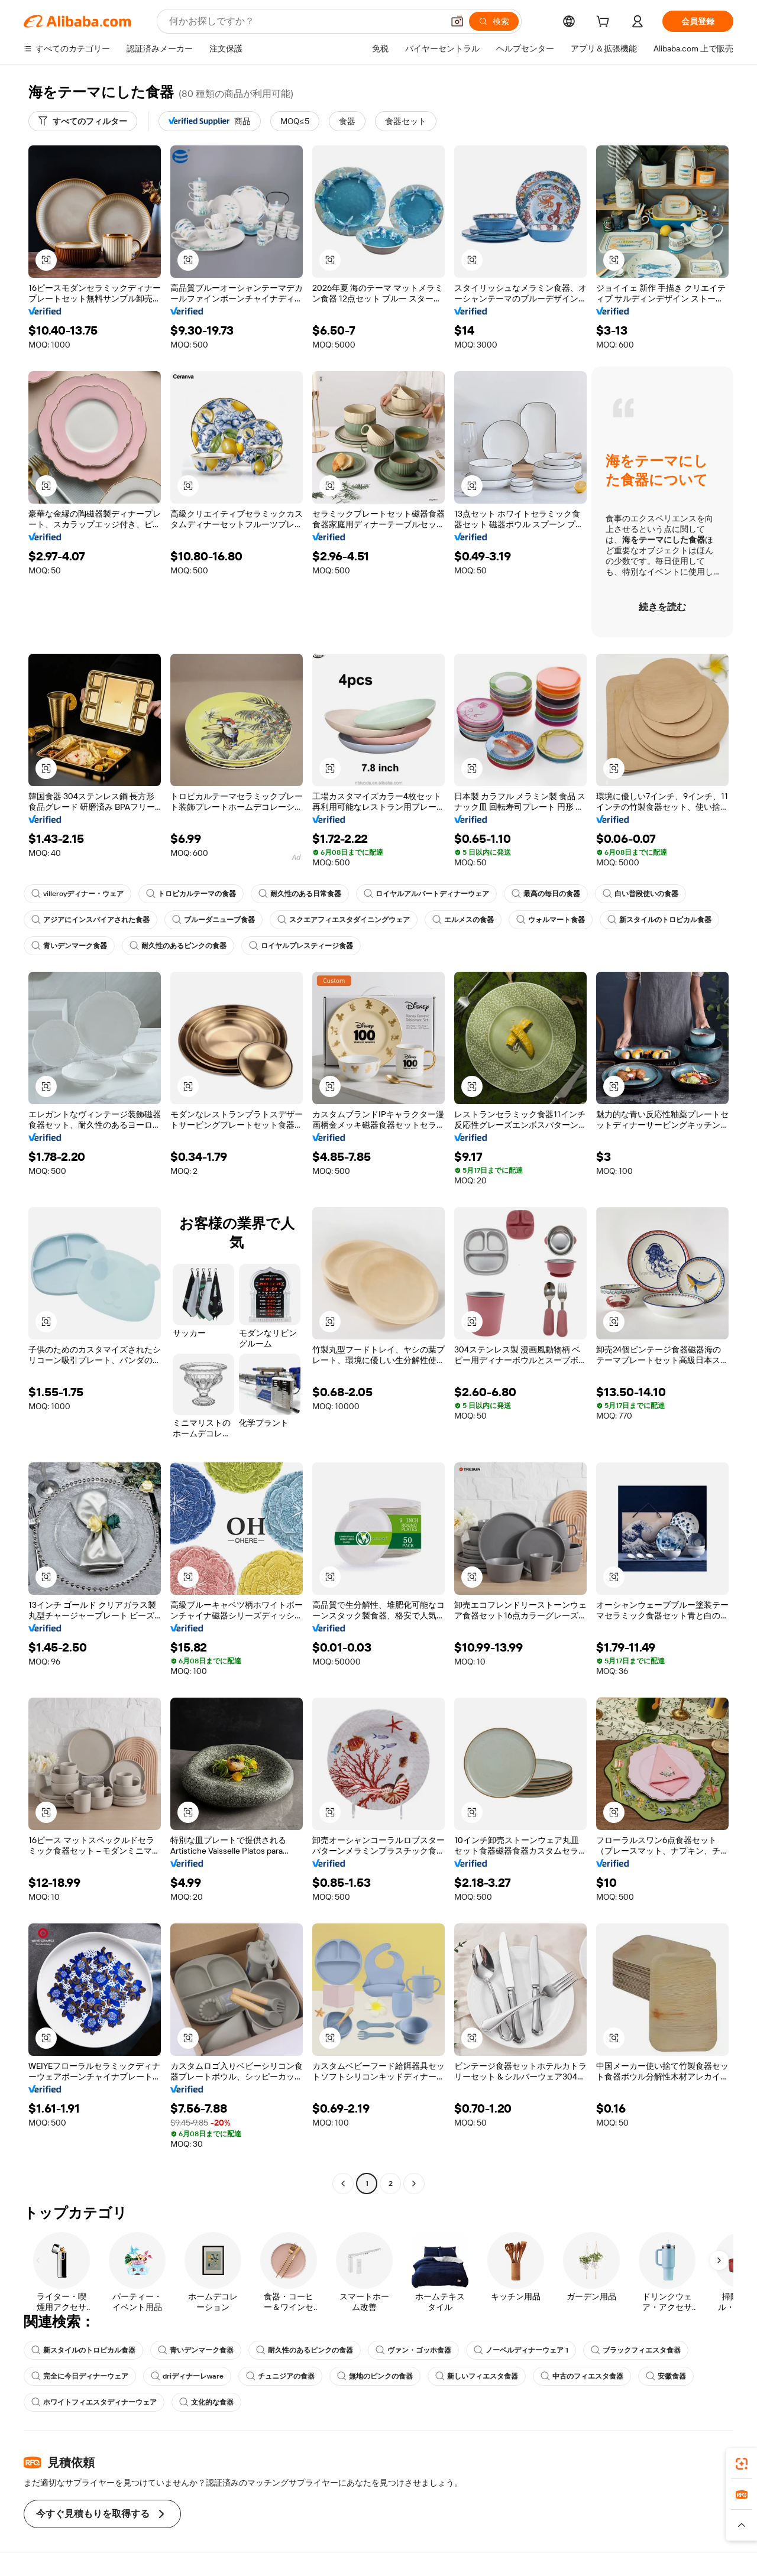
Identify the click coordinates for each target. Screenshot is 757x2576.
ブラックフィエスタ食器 (636, 2350)
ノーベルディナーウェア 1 (521, 2350)
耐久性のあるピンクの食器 (178, 945)
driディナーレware (187, 2376)
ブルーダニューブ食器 (213, 919)
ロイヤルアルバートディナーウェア (426, 893)
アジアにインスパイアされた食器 (90, 919)
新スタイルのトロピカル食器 (659, 919)
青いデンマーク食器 (69, 945)
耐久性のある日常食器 (299, 893)
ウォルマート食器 (550, 919)
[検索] (494, 21)
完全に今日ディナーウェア (79, 2376)
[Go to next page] (414, 2183)
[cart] (605, 23)
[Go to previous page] (343, 2183)
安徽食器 (666, 2376)
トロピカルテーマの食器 (191, 893)
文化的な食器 (206, 2402)
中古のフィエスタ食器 (582, 2376)
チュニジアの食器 (280, 2376)
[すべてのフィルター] (82, 121)
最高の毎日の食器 (546, 893)
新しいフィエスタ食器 (476, 2376)
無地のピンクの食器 (375, 2376)
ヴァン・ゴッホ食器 (413, 2350)
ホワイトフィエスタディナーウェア (94, 2402)
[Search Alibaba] (305, 21)
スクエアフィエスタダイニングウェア (343, 919)
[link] (741, 2463)
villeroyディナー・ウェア (77, 893)
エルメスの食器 (463, 919)
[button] (457, 21)
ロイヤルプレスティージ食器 (301, 945)
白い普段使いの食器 (640, 893)
